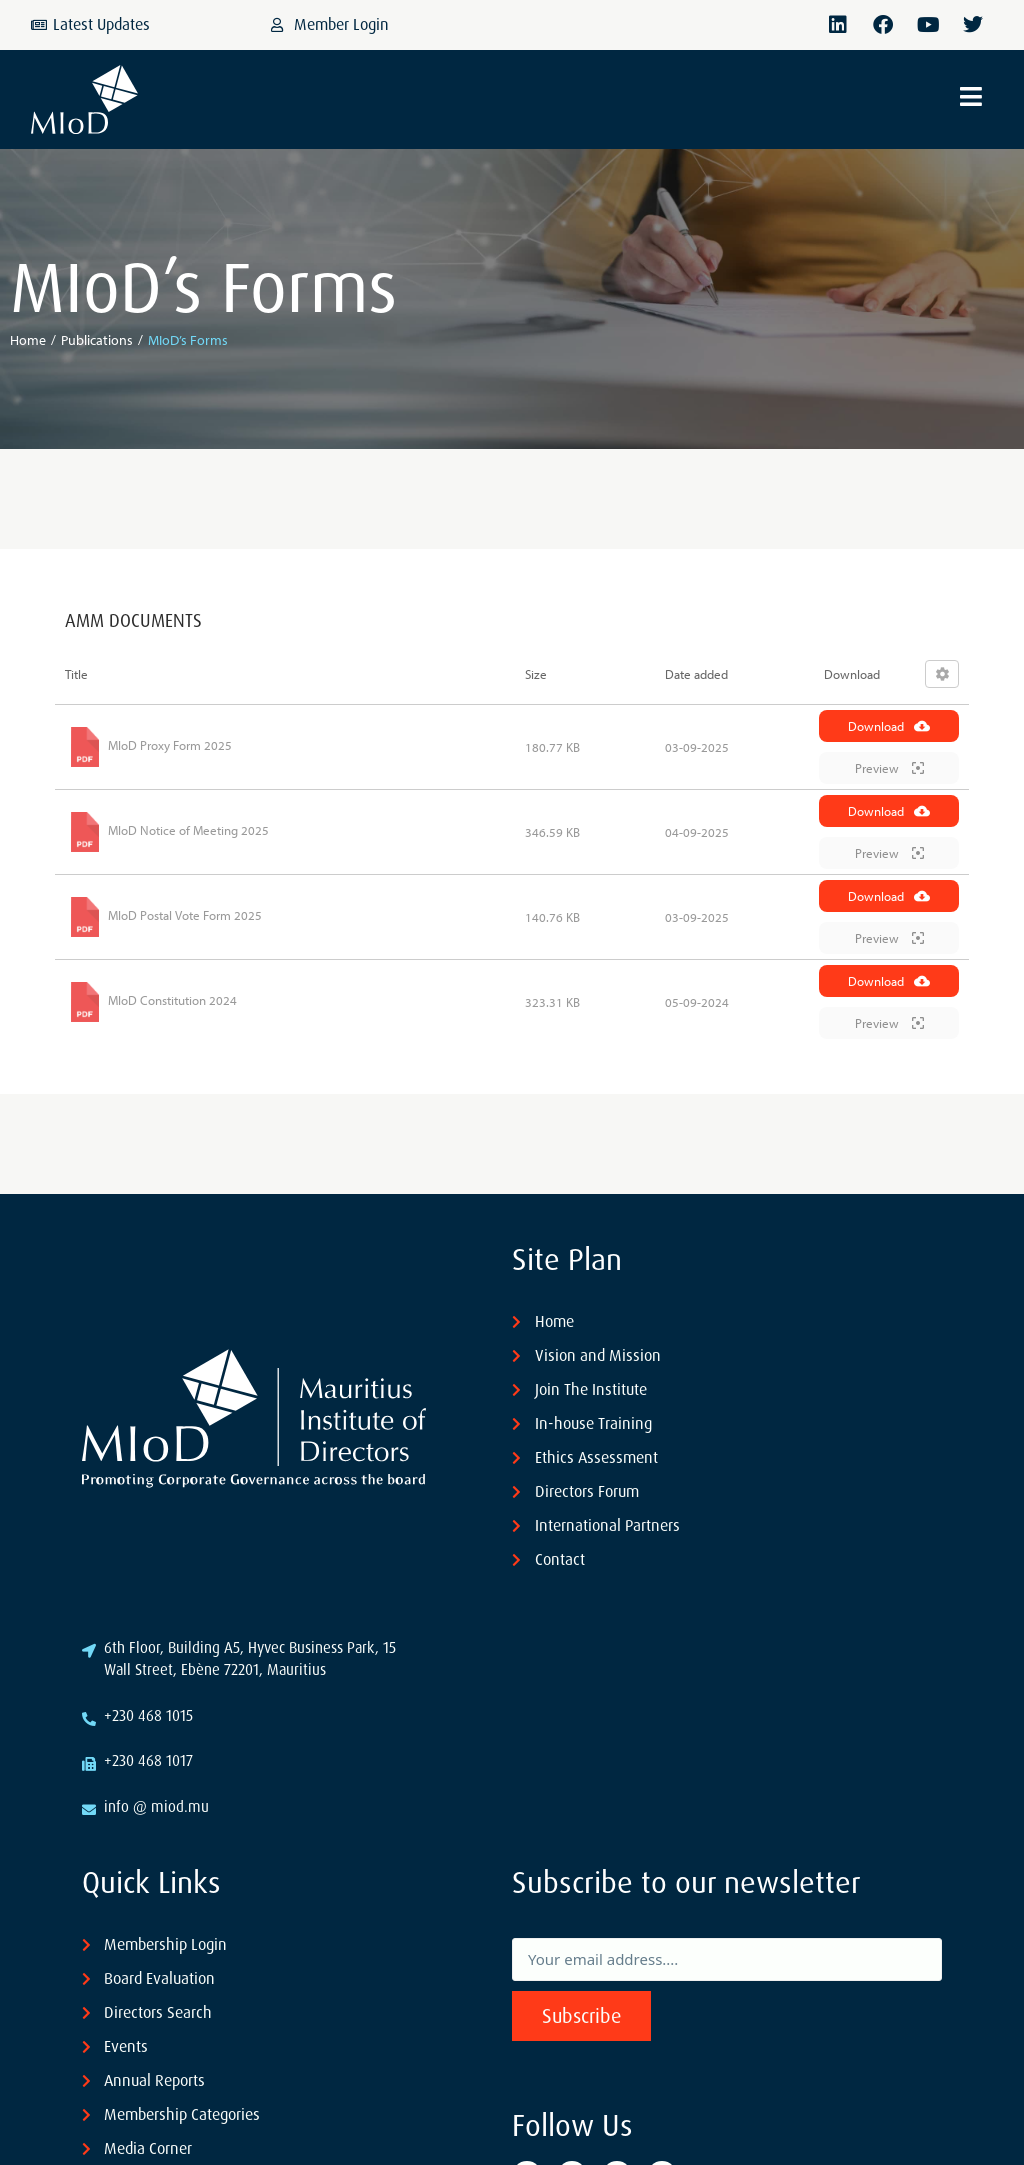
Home (28, 340)
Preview (889, 768)
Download (889, 726)
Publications (97, 340)
